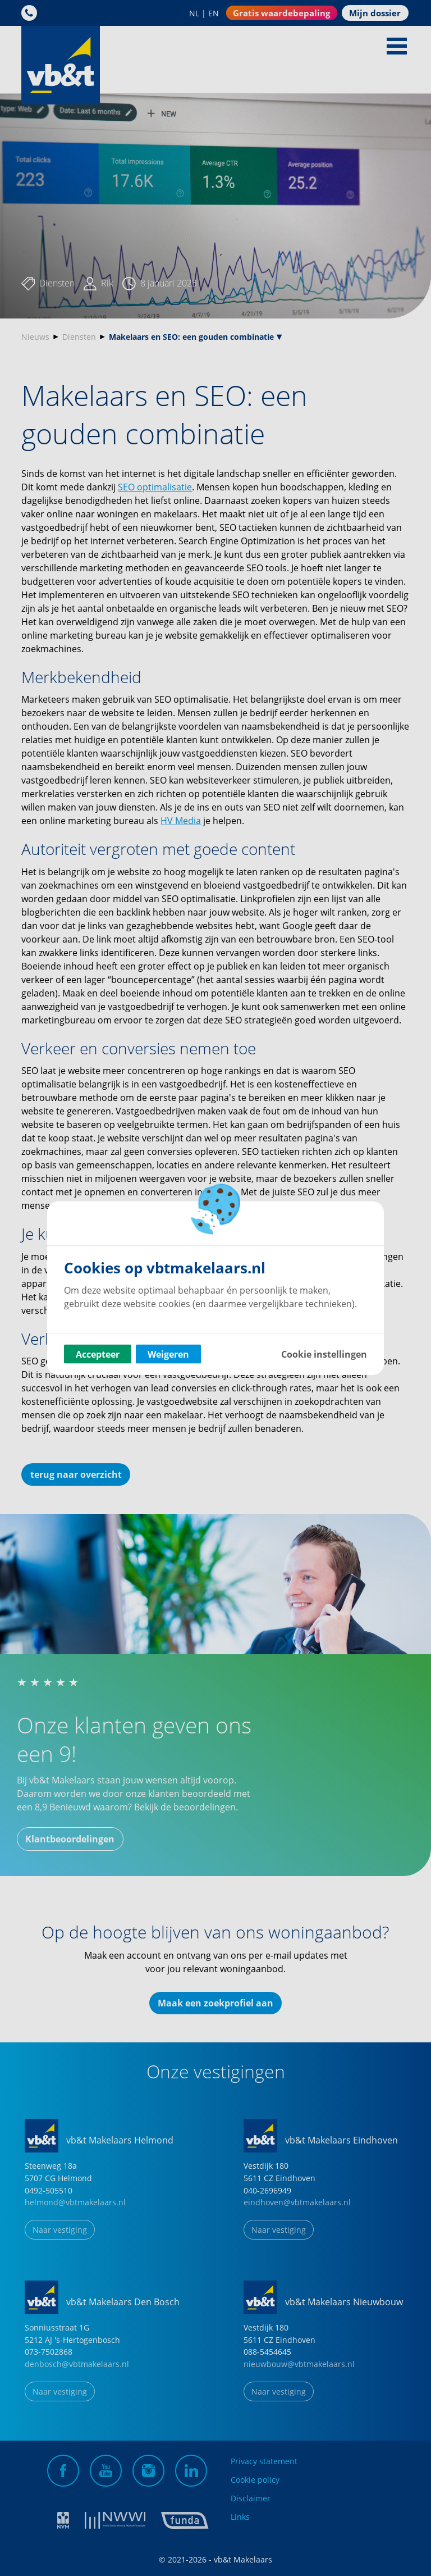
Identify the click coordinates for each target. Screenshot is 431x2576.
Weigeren (168, 1354)
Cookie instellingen (324, 1354)
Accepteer (98, 1354)
